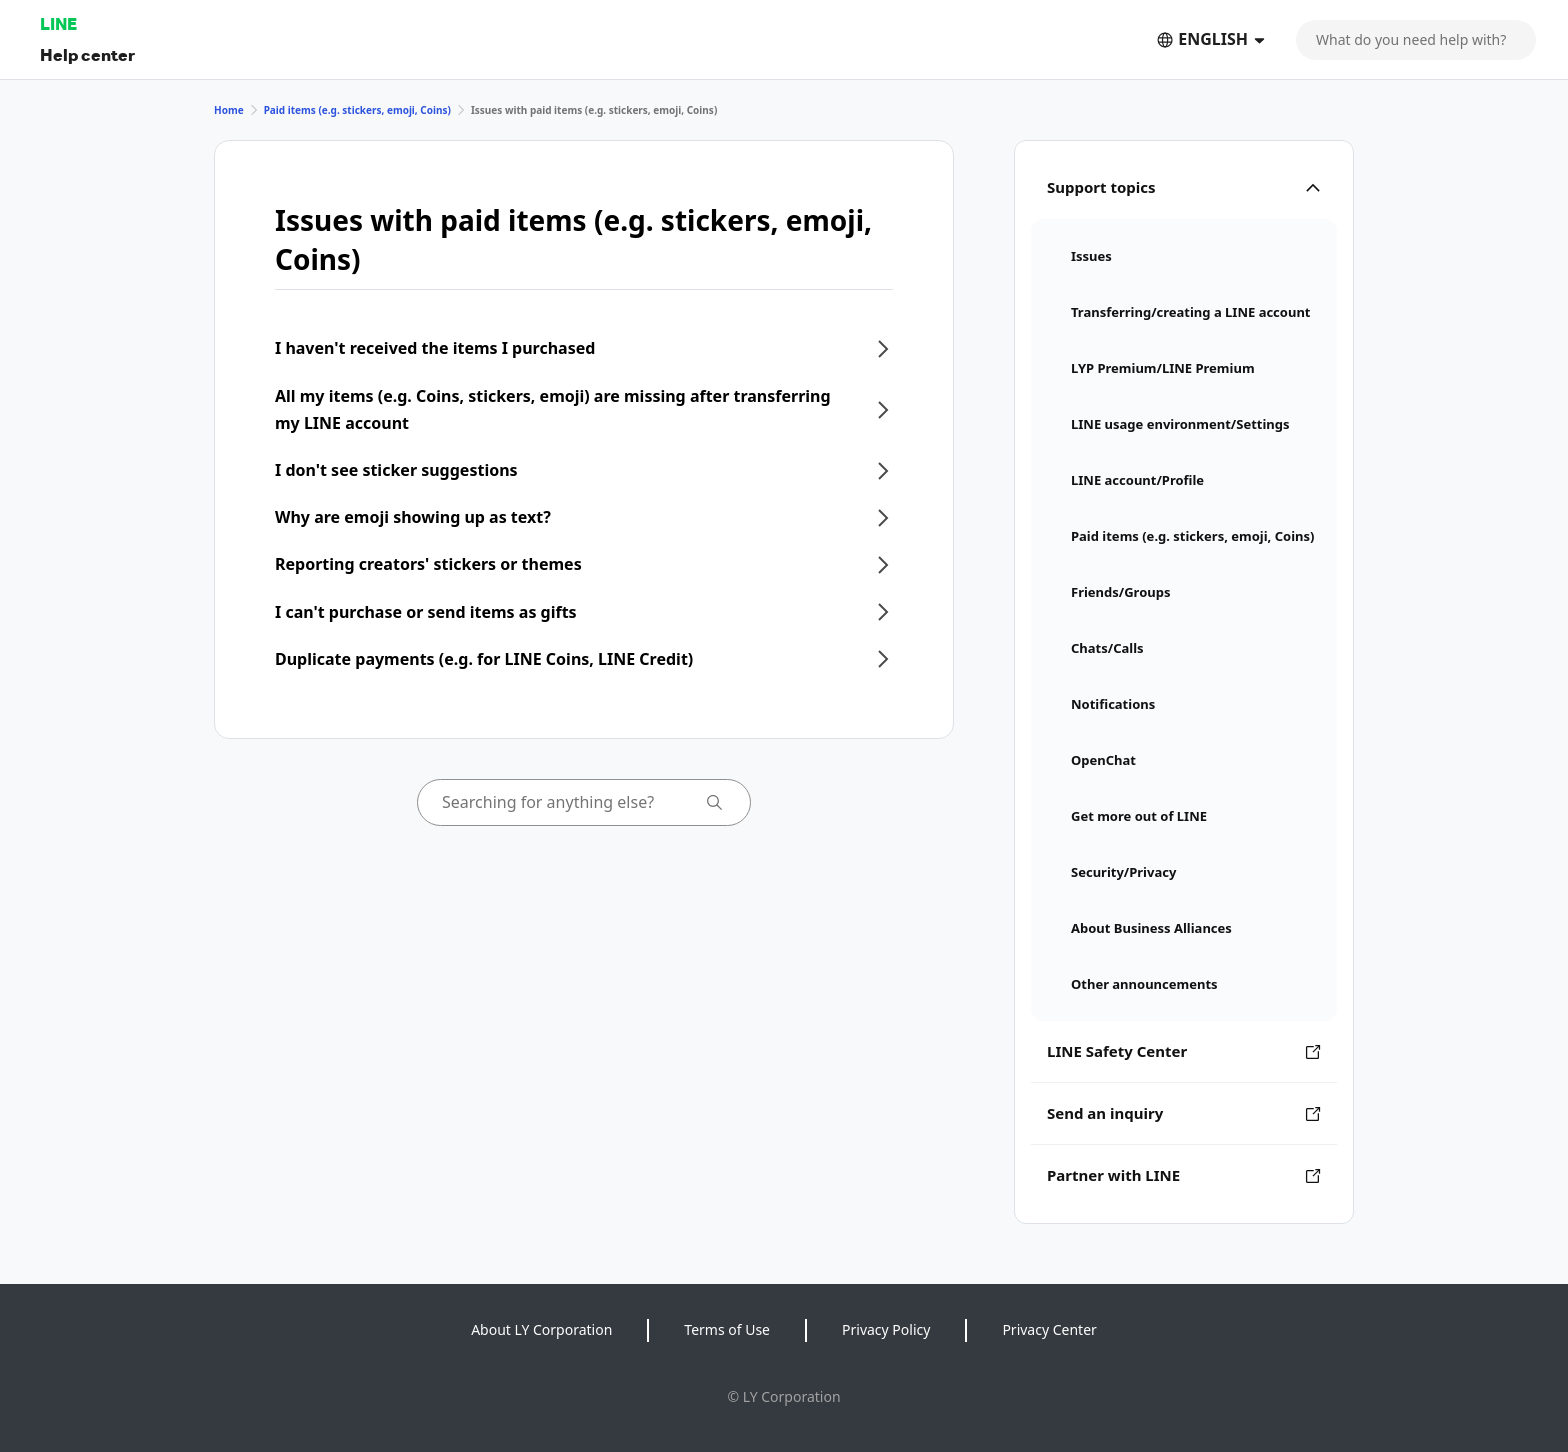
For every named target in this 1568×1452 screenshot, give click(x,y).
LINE (58, 23)
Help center (87, 54)
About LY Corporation (541, 1329)
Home (229, 110)
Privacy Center (1049, 1329)
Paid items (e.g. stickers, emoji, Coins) (357, 110)
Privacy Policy (886, 1329)
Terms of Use (727, 1329)
